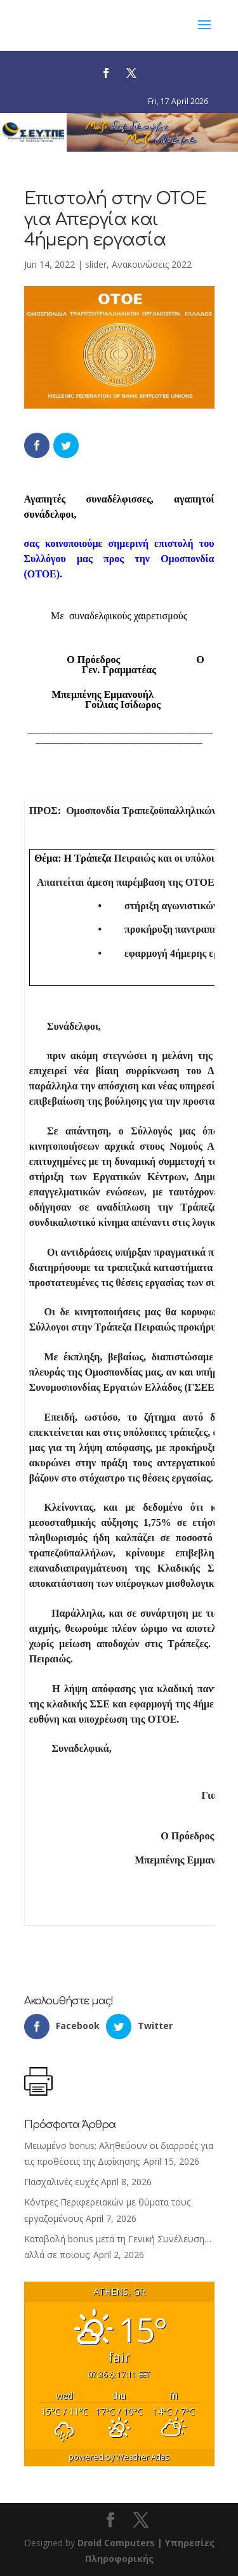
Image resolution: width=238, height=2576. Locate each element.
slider (96, 264)
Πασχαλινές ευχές (61, 2182)
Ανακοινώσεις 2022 (152, 264)
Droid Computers (116, 2543)
